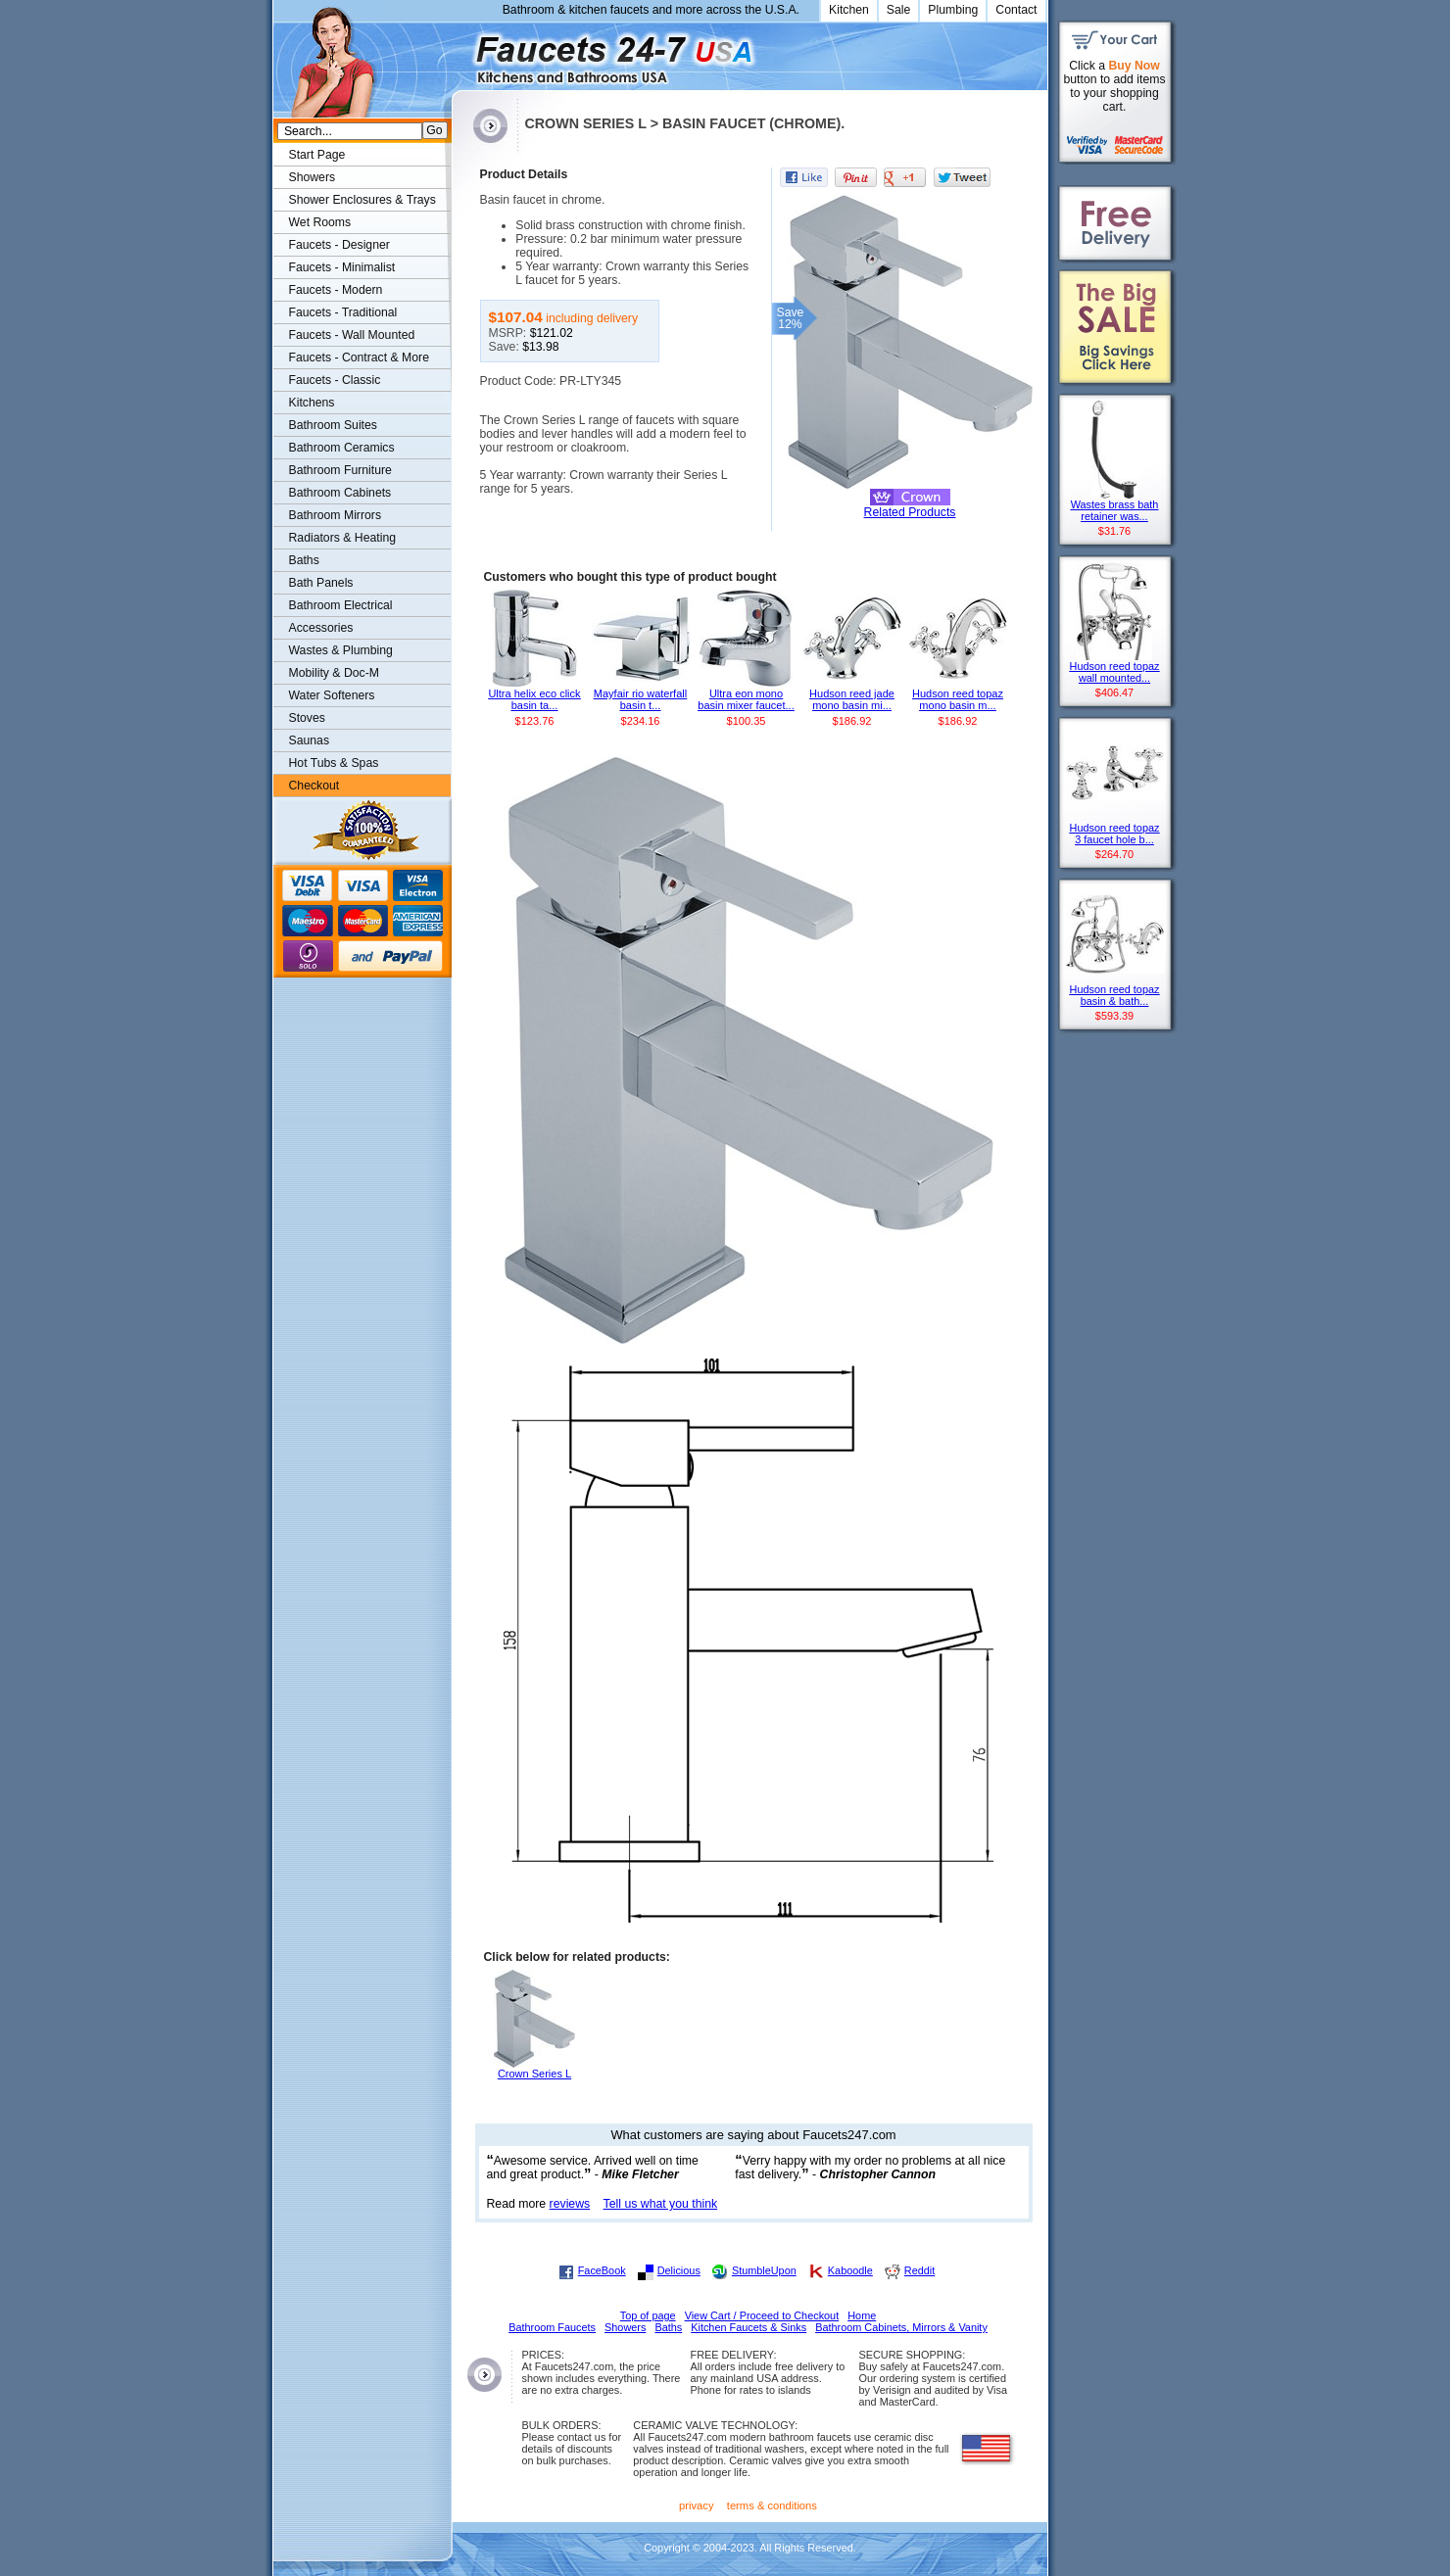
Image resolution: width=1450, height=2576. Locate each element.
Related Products (910, 512)
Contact (1016, 10)
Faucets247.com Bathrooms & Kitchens (461, 52)
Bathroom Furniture (340, 470)
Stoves (307, 718)
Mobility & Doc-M (334, 673)
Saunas (309, 740)
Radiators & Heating (343, 538)
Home (861, 2315)
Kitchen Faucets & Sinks (748, 2327)
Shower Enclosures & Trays (362, 200)
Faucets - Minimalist (342, 267)
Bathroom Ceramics (342, 447)
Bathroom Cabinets (340, 493)
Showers (312, 177)
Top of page (648, 2315)
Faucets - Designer (339, 245)
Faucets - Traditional (343, 312)
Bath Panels (321, 583)
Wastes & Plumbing (341, 650)
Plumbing (953, 10)
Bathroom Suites (333, 425)
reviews (570, 2204)
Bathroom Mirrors (335, 515)
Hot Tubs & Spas (334, 763)
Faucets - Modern (336, 290)
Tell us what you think (661, 2204)
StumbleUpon (764, 2270)
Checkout (314, 785)
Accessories (321, 628)
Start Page (317, 155)
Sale (899, 10)
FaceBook (602, 2270)
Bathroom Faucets (552, 2327)
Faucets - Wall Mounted (352, 335)
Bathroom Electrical (341, 605)
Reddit (919, 2270)
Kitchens (312, 402)
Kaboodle (850, 2270)
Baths (304, 560)
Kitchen (849, 10)
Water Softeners (332, 695)
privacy (696, 2505)
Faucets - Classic (335, 380)
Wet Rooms (320, 222)
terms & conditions (772, 2505)
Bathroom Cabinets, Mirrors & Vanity (901, 2327)
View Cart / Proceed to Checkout (762, 2315)
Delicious (679, 2270)
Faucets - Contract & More (359, 357)
